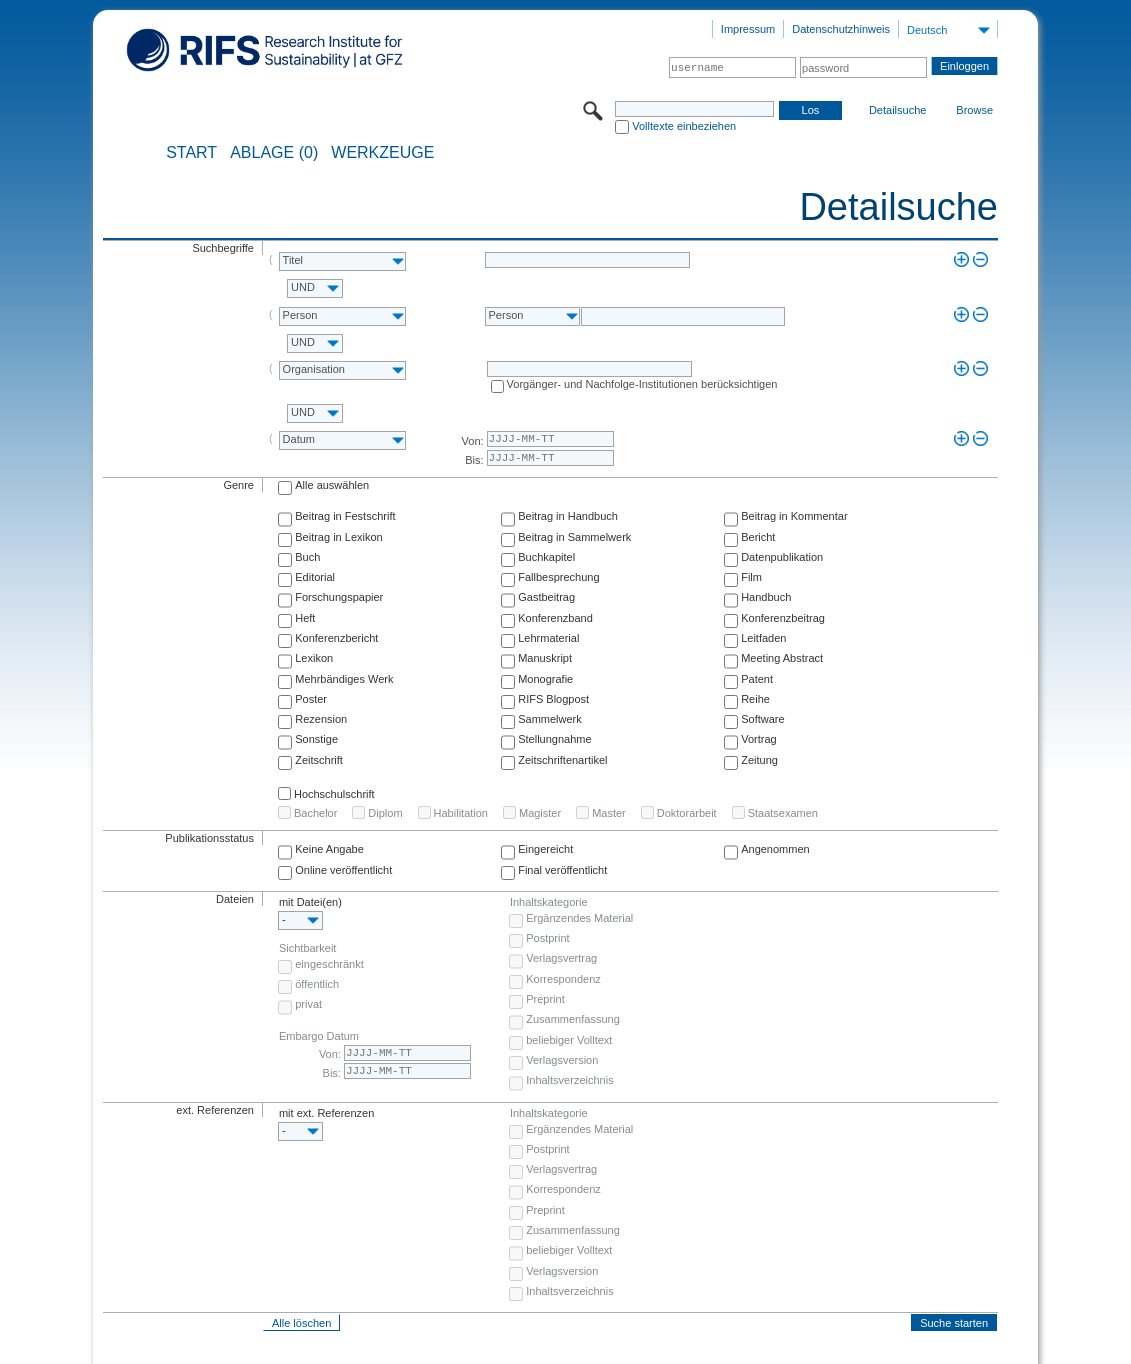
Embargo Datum (319, 1036)
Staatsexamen (783, 813)
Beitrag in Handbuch (568, 516)
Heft (305, 618)
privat (308, 1004)
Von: (473, 441)
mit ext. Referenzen (326, 1113)
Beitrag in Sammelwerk (574, 537)
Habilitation (461, 813)
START (191, 153)
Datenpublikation (782, 557)
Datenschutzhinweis (841, 29)
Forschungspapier (339, 597)
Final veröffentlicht (562, 870)
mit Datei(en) (310, 902)
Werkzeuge (382, 153)
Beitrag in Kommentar (794, 516)
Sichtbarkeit (307, 948)
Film (751, 577)
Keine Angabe (329, 849)
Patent (757, 679)
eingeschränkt (329, 964)
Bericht (758, 537)
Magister (540, 813)
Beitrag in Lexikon (338, 537)
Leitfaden (763, 638)
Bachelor (315, 813)
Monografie (545, 679)
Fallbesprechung (558, 577)
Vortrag (758, 739)
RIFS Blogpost (553, 699)
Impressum (748, 29)
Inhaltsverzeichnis (569, 1080)
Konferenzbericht (336, 638)
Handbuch (766, 597)
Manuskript (545, 658)
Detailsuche (897, 110)
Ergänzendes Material (579, 918)
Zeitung (759, 760)
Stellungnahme (554, 739)
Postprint (547, 938)
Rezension (321, 719)
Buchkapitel (546, 557)
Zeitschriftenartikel (562, 760)
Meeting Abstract (782, 658)
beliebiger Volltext (569, 1040)
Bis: (474, 460)
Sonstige (316, 739)
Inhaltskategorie (549, 902)
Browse (974, 110)
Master (609, 813)
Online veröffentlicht (343, 870)
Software (762, 719)
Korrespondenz (563, 979)
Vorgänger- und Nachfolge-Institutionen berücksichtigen (642, 384)
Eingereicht (545, 849)
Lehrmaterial (548, 638)
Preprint (545, 999)
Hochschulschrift (334, 794)
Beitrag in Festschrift (345, 516)
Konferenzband (555, 618)
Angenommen (775, 849)
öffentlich (317, 984)
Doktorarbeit (687, 813)
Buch (307, 557)
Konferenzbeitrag (783, 618)
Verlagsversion (562, 1060)
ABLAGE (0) (274, 153)
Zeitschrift (319, 760)
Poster (311, 699)
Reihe (755, 699)
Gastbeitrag (546, 597)
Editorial (315, 577)
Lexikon (314, 658)
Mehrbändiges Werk (344, 679)
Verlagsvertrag (561, 958)
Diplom (385, 813)
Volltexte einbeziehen (684, 126)
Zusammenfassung (573, 1019)
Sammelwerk (550, 719)
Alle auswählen (332, 485)
